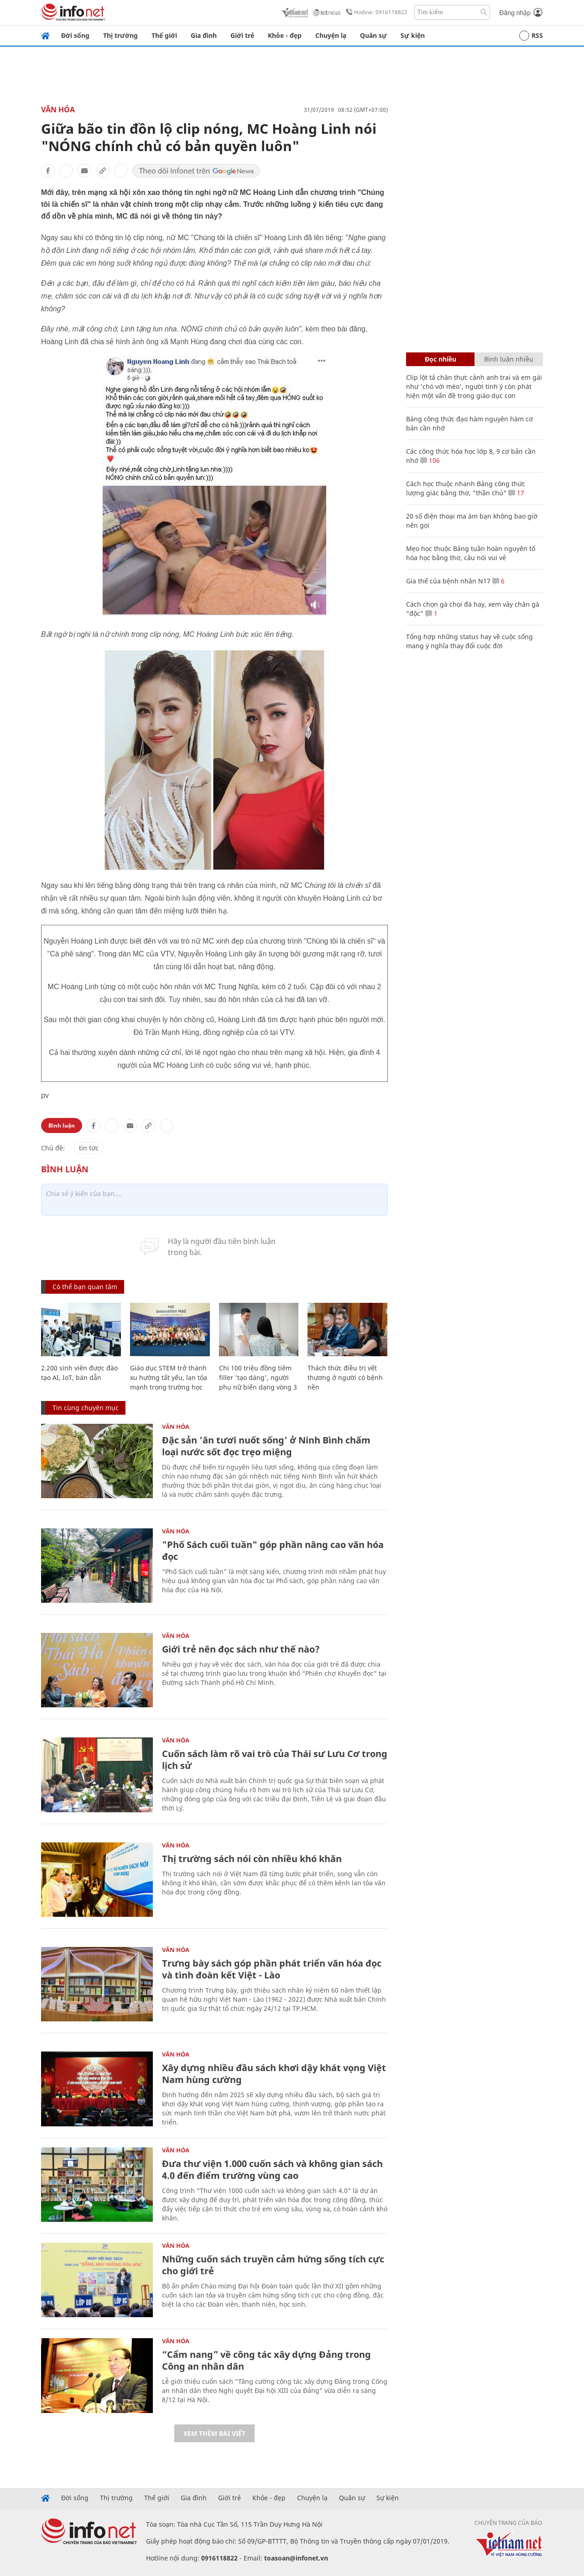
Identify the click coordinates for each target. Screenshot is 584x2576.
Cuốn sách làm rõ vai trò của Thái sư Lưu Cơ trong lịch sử (274, 1759)
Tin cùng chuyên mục (85, 1407)
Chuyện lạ (330, 35)
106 (430, 460)
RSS (531, 36)
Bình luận (61, 1125)
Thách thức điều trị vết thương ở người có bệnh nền (345, 1377)
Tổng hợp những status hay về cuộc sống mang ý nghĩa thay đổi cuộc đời (469, 641)
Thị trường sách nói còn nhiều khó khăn (252, 1858)
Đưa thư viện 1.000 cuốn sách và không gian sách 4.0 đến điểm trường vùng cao (272, 2169)
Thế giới (164, 35)
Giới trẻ (242, 35)
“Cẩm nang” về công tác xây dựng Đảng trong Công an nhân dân (266, 2360)
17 (516, 492)
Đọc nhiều (440, 359)
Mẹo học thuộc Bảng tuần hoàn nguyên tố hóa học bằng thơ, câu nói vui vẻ (470, 553)
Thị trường (120, 35)
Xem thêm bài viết (214, 2433)
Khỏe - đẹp (285, 35)
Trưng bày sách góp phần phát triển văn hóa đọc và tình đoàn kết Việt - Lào (271, 1969)
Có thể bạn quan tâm (84, 1286)
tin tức (89, 1148)
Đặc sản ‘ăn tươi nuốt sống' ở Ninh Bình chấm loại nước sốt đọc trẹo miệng (266, 1446)
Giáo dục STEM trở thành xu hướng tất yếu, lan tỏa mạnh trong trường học (168, 1377)
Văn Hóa (58, 110)
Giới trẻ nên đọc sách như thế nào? (241, 1649)
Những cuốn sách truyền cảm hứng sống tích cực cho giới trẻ (273, 2265)
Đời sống (75, 35)
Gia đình (204, 35)
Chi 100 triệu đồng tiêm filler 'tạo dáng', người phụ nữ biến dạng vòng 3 (258, 1377)
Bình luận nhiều (508, 359)
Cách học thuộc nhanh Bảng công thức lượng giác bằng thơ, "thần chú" (465, 488)
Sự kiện (413, 35)
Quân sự (373, 35)
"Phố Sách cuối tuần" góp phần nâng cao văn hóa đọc (273, 1550)
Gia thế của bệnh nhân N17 (448, 581)
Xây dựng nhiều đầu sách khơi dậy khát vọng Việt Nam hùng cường (274, 2074)
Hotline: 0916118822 (375, 12)
